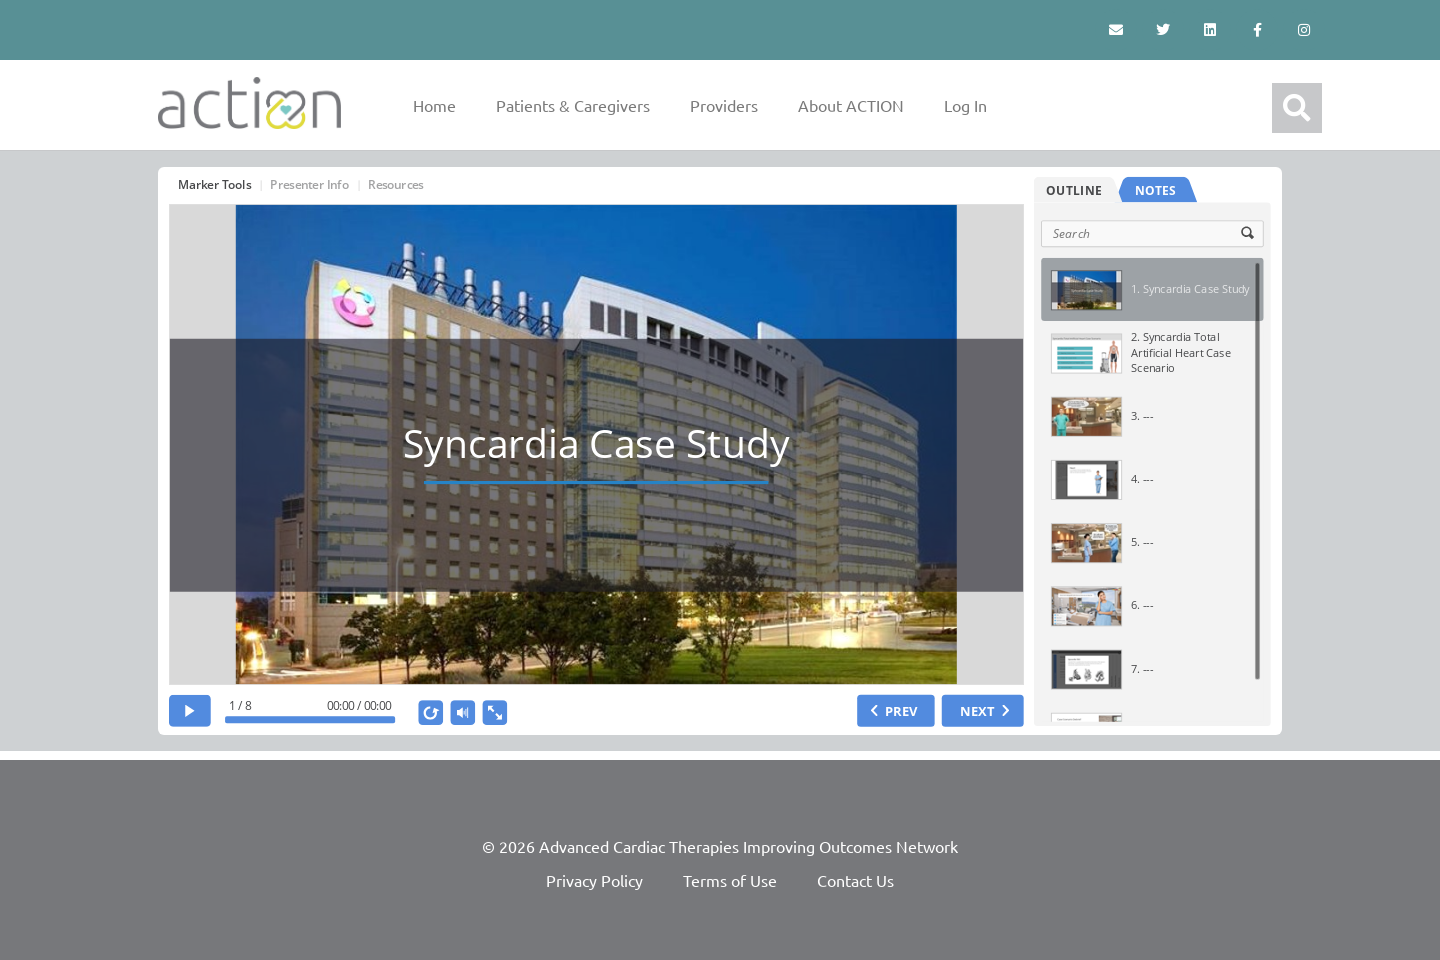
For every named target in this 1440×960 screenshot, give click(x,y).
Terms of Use (730, 880)
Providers (724, 105)
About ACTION (851, 105)
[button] (1297, 108)
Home (434, 105)
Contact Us (855, 880)
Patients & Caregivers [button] (573, 105)
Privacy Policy (594, 880)
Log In (965, 105)
